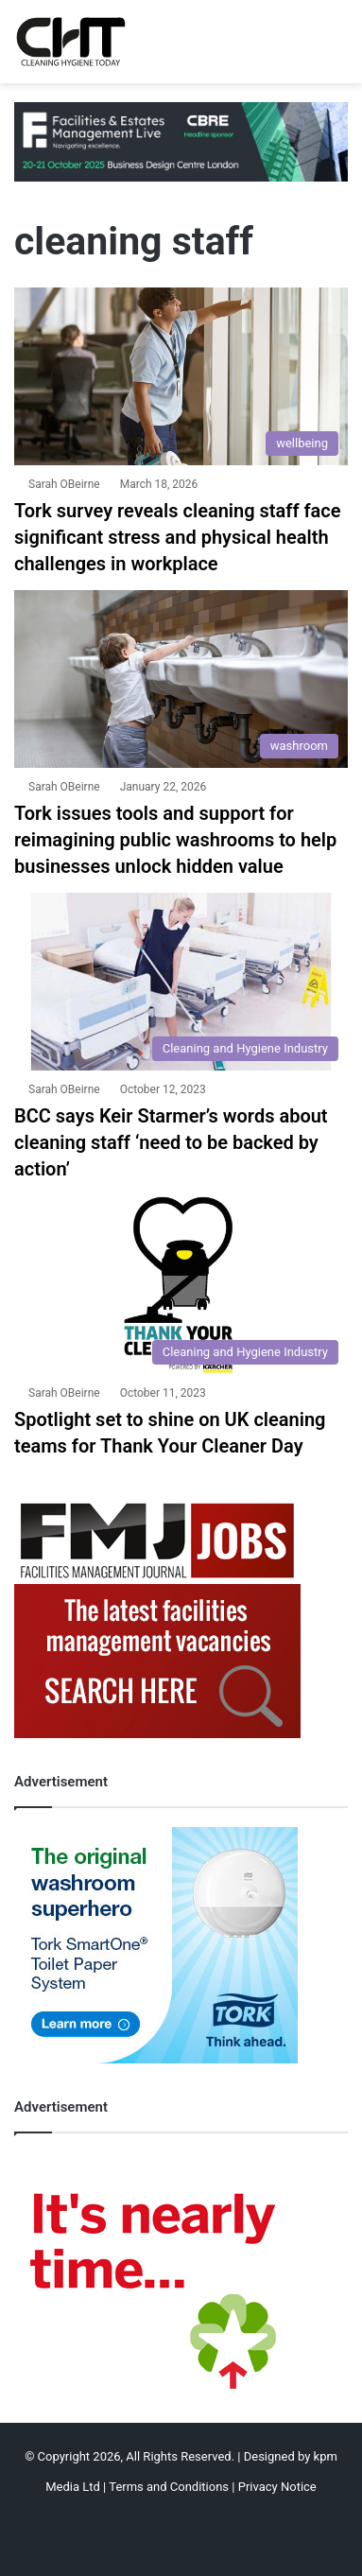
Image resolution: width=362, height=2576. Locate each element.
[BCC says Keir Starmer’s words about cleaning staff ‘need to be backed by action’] (181, 981)
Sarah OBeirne (64, 484)
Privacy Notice (277, 2487)
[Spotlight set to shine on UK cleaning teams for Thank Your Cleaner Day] (181, 1284)
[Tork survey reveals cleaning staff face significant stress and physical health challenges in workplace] (181, 376)
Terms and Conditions (169, 2487)
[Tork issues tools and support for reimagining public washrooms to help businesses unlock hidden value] (181, 679)
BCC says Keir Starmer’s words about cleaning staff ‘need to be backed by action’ (171, 1142)
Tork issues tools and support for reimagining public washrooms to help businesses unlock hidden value (175, 840)
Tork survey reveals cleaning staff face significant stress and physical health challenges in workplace (177, 537)
